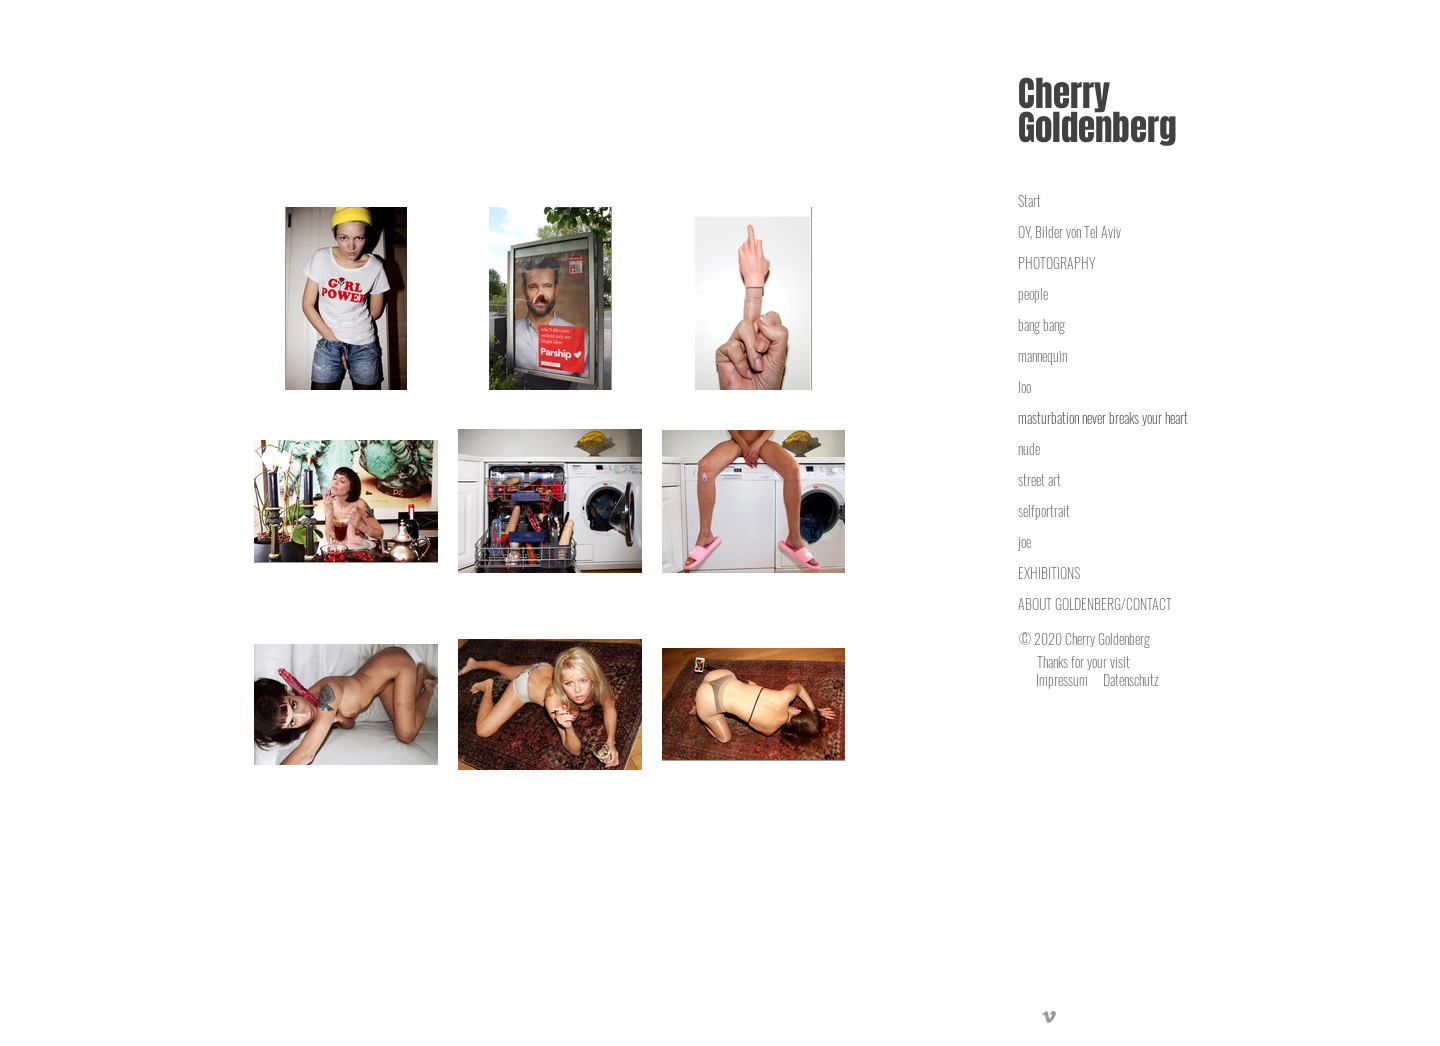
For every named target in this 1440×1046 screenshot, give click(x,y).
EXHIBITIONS (1049, 572)
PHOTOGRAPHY (1056, 262)
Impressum (1062, 679)
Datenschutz (1131, 679)
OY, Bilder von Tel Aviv (1069, 231)
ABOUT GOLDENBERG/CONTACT (1095, 603)
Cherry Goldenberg (1097, 111)
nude (1029, 448)
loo (1024, 386)
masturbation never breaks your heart (1103, 417)
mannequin (1042, 355)
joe (1024, 541)
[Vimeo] (1049, 1017)
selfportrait (1044, 510)
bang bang (1041, 324)
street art (1039, 479)
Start (1029, 200)
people (1033, 293)
